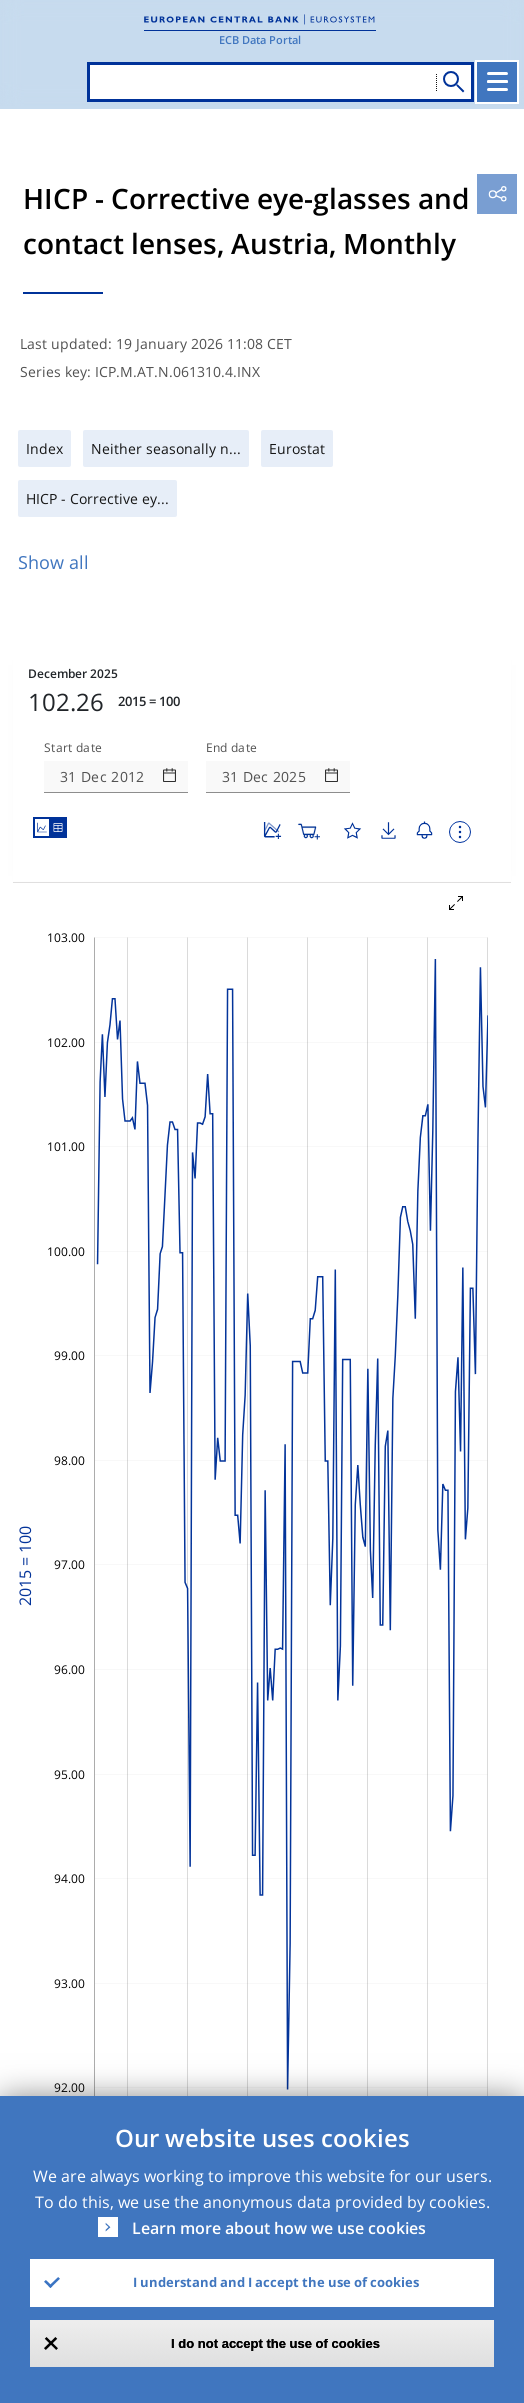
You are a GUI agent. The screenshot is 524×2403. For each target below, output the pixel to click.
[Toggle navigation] (497, 82)
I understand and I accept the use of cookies (276, 2282)
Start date (73, 748)
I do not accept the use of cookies (275, 2343)
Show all (53, 562)
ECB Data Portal (260, 39)
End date (232, 748)
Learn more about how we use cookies (279, 2228)
